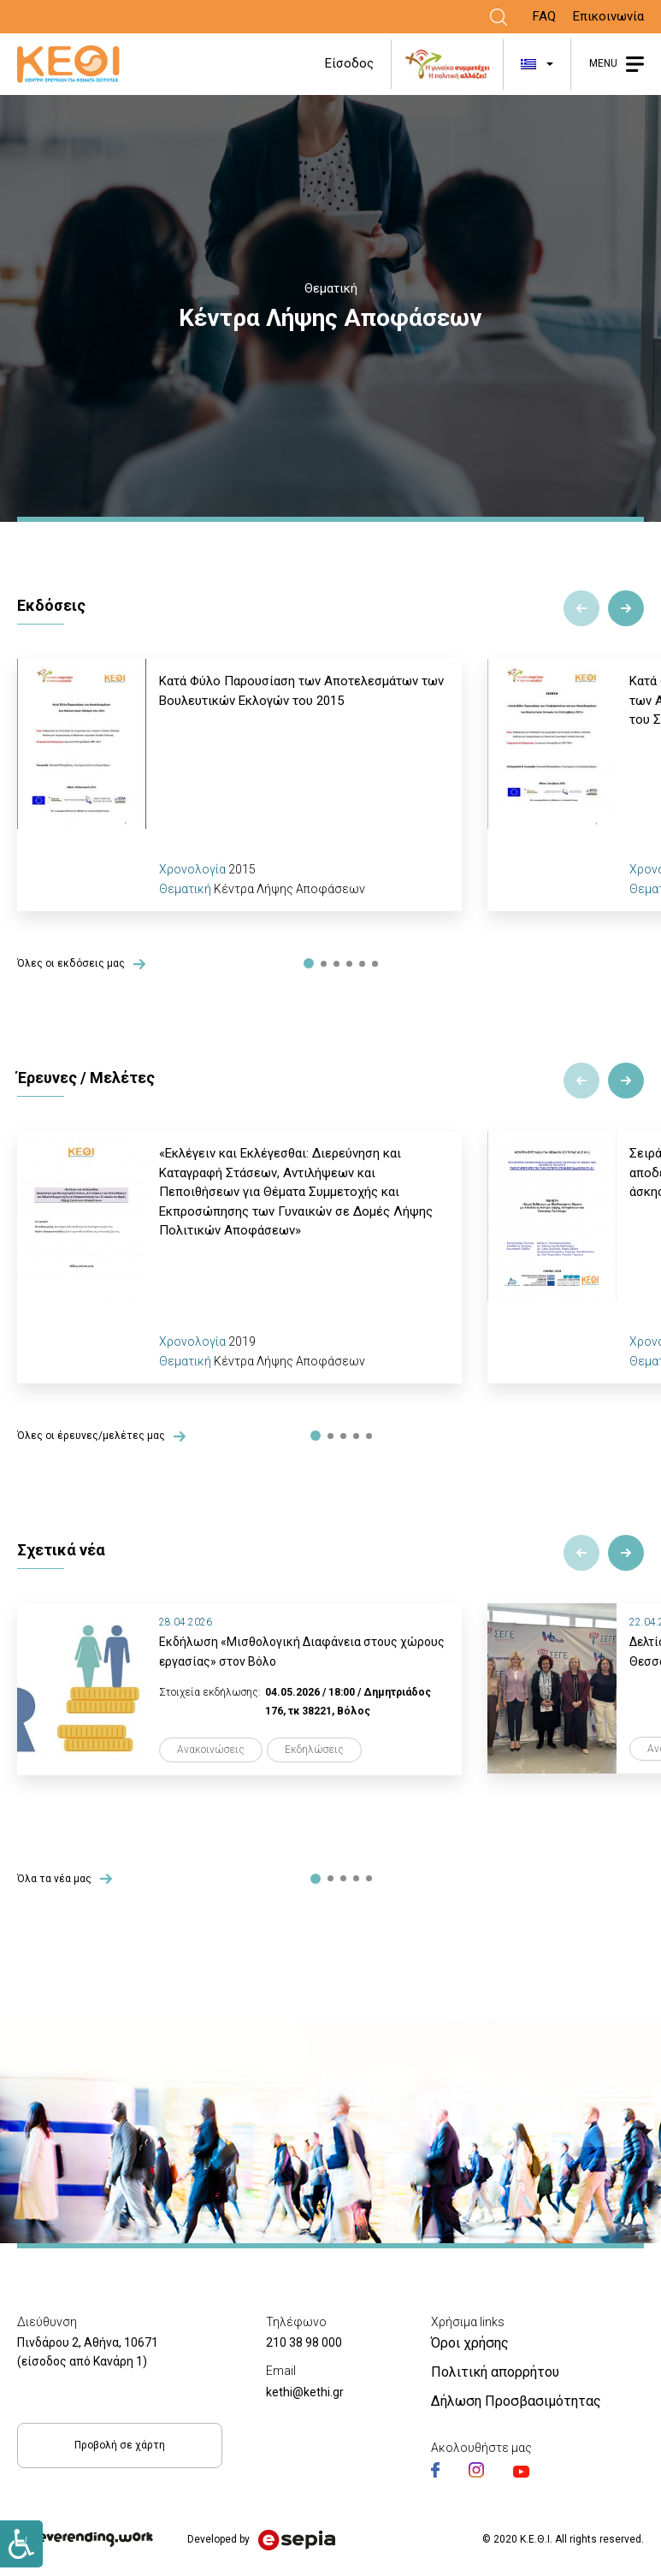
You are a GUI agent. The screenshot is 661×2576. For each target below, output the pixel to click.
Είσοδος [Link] (349, 63)
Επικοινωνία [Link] (608, 16)
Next (626, 608)
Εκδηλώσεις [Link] (314, 1750)
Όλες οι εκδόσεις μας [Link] (71, 963)
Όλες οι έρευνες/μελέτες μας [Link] (91, 1436)
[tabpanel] (239, 785)
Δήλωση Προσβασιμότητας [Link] (516, 2401)
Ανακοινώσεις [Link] (211, 1750)
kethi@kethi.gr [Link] (305, 2392)
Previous (581, 608)
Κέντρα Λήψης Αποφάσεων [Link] (289, 889)
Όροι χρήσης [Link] (470, 2343)
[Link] (498, 17)
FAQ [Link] (544, 16)
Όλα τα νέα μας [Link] (54, 1879)
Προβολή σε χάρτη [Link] (119, 2445)
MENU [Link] (603, 63)
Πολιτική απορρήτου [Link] (495, 2372)
